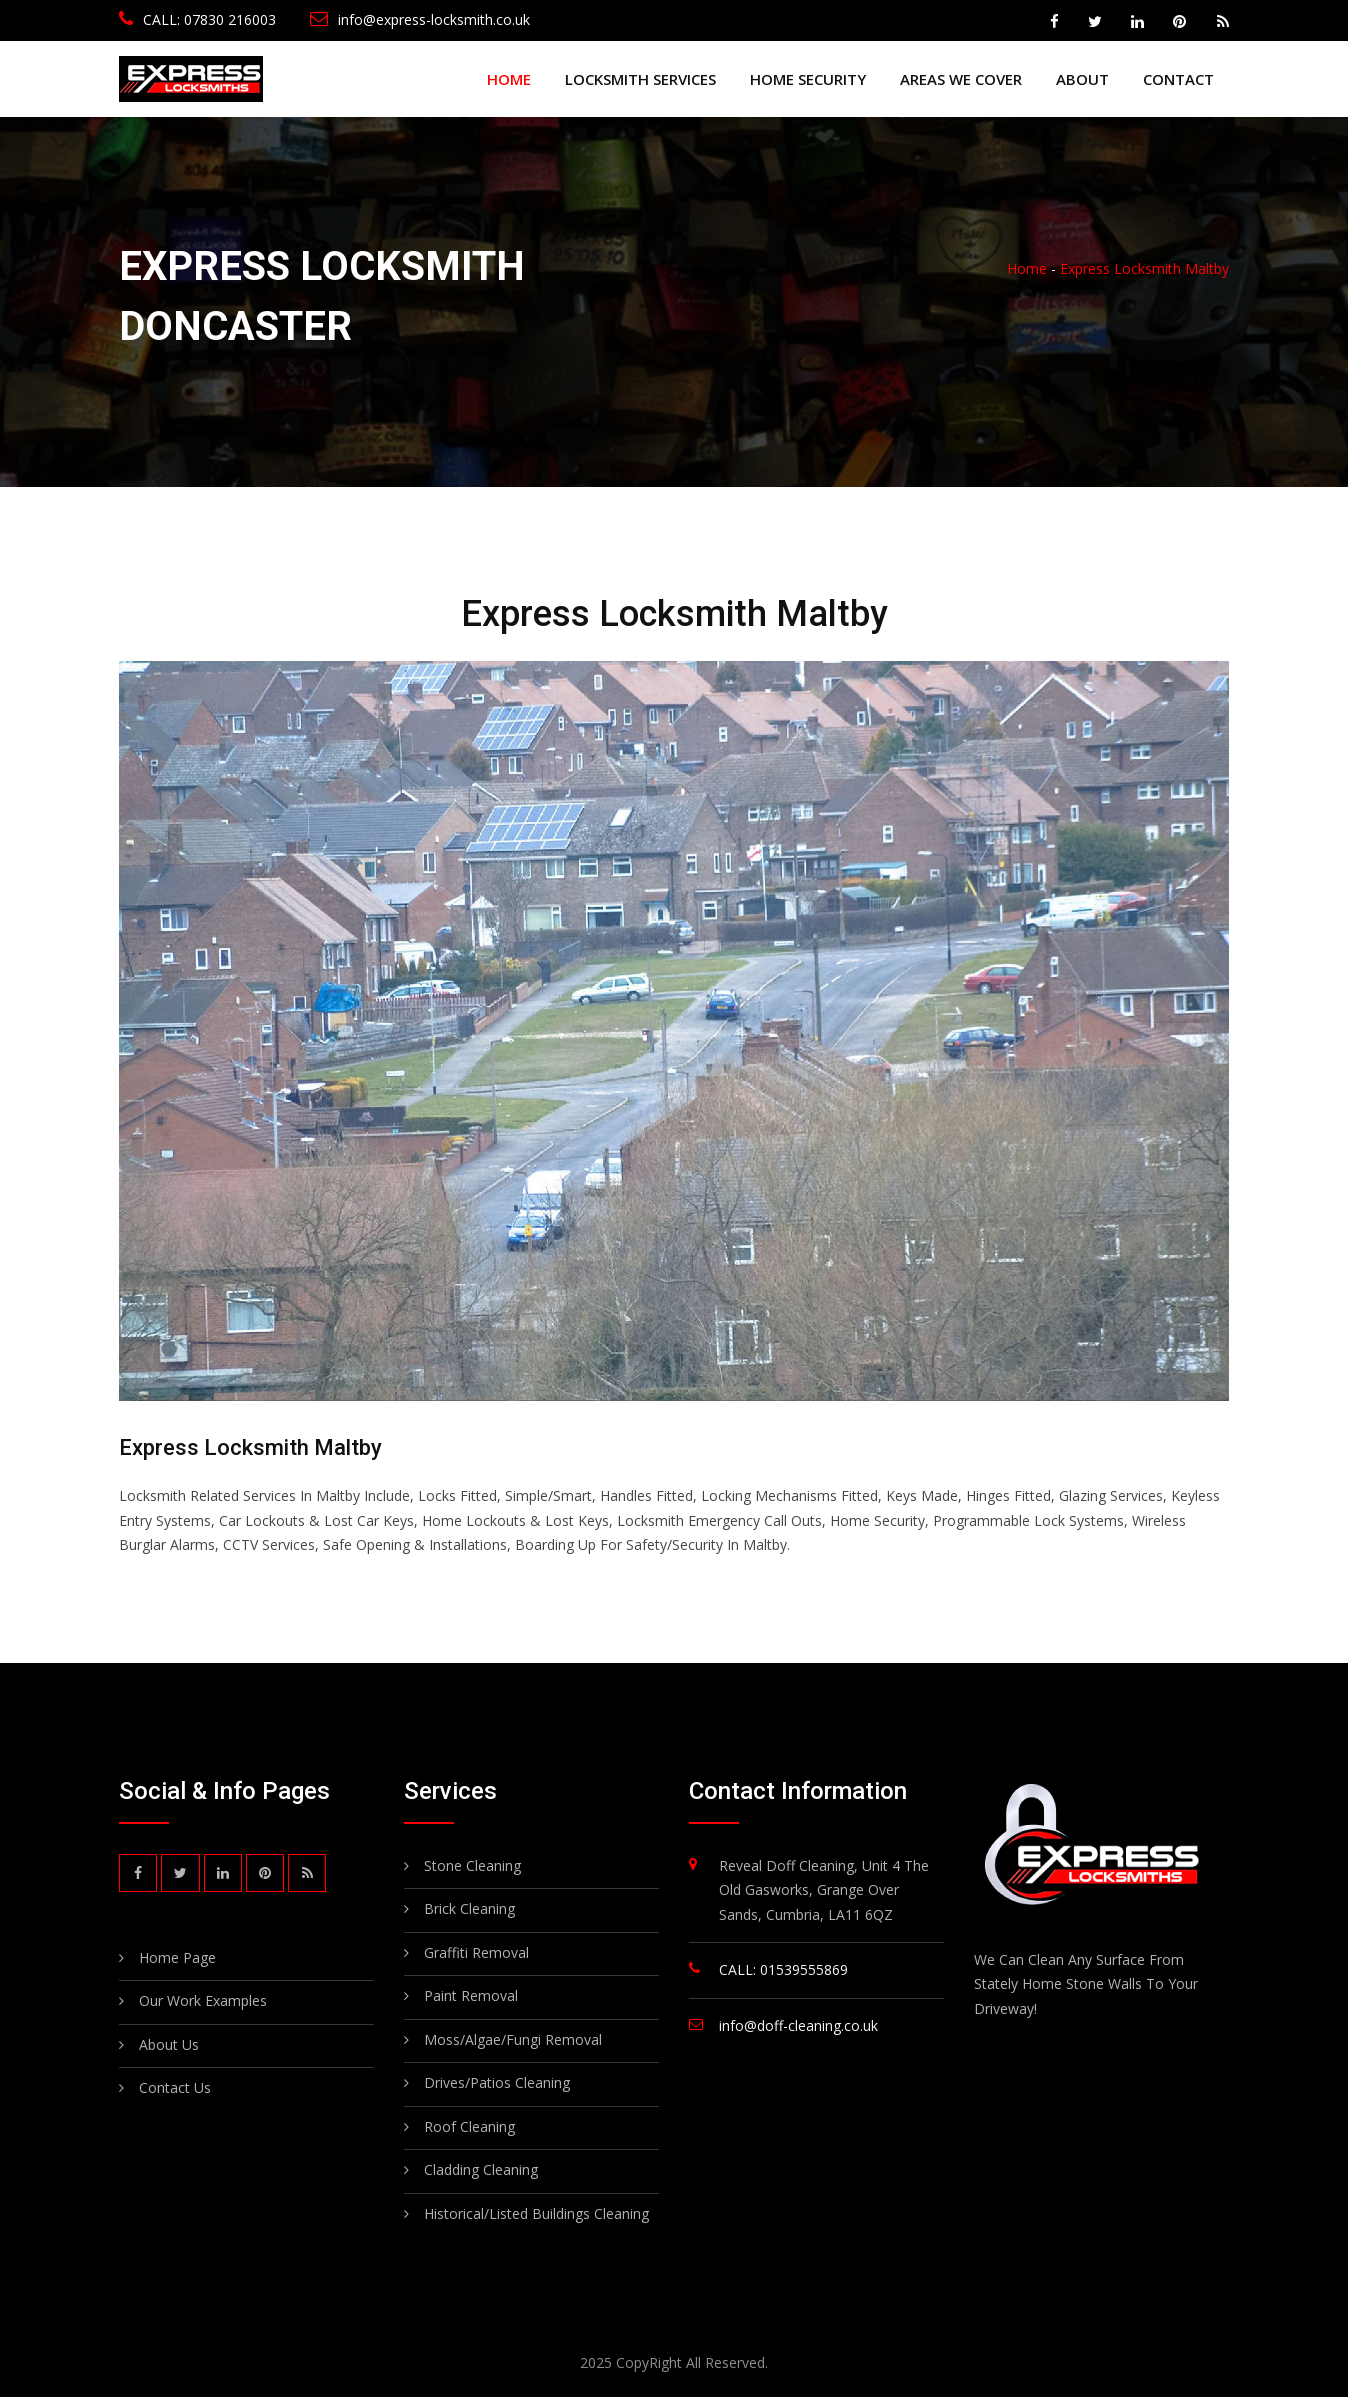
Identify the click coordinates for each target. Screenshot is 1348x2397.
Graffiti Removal (476, 1952)
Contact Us (175, 2089)
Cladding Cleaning (481, 2169)
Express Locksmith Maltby (1144, 268)
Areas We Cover (961, 79)
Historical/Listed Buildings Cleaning (536, 2213)
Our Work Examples (203, 2002)
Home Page (177, 1959)
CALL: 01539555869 (783, 1969)
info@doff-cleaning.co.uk (798, 2025)
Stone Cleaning (472, 1865)
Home (509, 79)
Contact (1178, 79)
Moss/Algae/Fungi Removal (513, 2039)
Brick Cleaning (469, 1908)
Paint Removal (471, 1995)
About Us (169, 2046)
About (1082, 79)
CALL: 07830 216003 (197, 19)
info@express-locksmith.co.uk (420, 19)
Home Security (808, 79)
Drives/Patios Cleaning (497, 2082)
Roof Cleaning (469, 2126)
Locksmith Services (640, 79)
